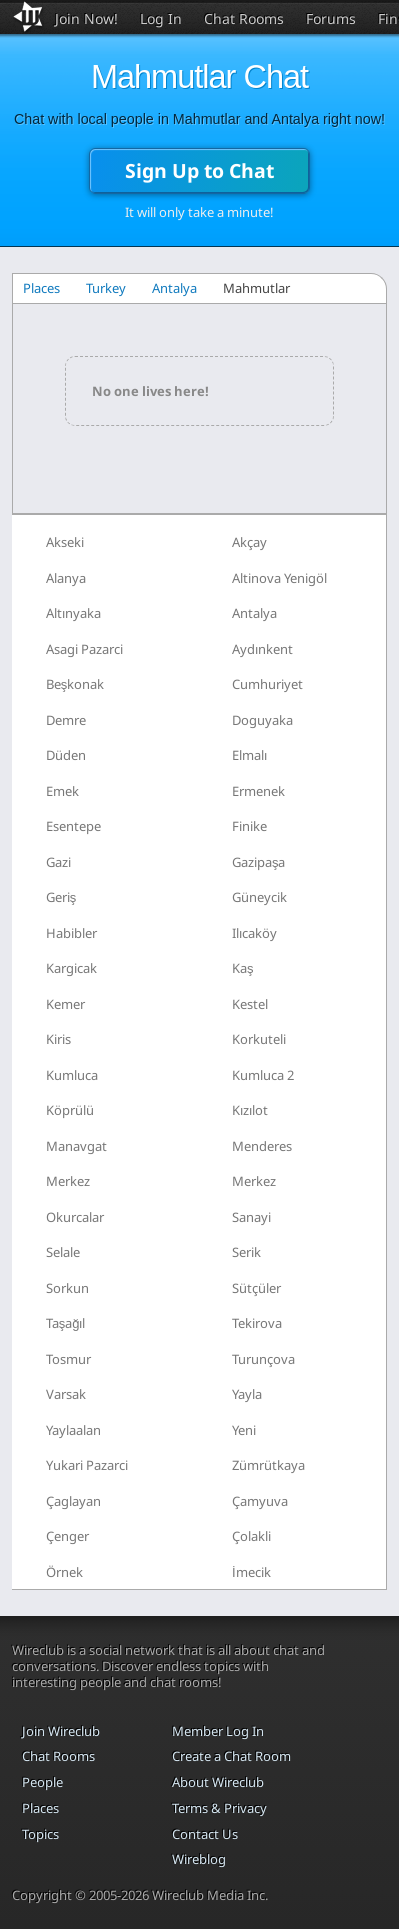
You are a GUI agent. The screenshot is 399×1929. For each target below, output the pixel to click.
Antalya (174, 288)
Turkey (106, 288)
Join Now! (86, 18)
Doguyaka (262, 720)
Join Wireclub (61, 1731)
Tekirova (257, 1323)
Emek (62, 791)
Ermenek (258, 791)
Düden (66, 755)
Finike (249, 826)
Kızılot (250, 1110)
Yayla (247, 1394)
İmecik (251, 1572)
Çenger (67, 1536)
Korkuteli (259, 1039)
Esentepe (73, 826)
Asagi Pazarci (84, 649)
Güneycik (259, 897)
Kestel (250, 1004)
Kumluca (72, 1075)
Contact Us (205, 1834)
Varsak (66, 1394)
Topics (40, 1834)
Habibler (71, 933)
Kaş (243, 968)
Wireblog (199, 1859)
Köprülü (70, 1110)
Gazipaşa (259, 862)
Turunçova (263, 1359)
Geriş (61, 897)
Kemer (65, 1004)
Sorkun (67, 1288)
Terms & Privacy (219, 1808)
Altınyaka (73, 613)
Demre (66, 720)
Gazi (58, 862)
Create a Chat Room (231, 1756)
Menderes (262, 1146)
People (42, 1782)
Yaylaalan (73, 1430)
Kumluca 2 (263, 1075)
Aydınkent (262, 649)
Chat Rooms (244, 18)
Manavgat (76, 1146)
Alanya (66, 578)
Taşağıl (66, 1323)
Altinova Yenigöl (279, 578)
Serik (246, 1252)
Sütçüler (256, 1288)
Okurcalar (75, 1217)
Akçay (249, 542)
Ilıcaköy (254, 933)
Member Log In (218, 1731)
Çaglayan (73, 1501)
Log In (161, 18)
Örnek (64, 1572)
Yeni (244, 1430)
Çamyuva (260, 1501)
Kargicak (71, 968)
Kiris (58, 1039)
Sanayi (251, 1217)
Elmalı (249, 755)
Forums (331, 18)
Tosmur (68, 1359)
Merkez (68, 1181)
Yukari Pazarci (87, 1465)
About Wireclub (218, 1782)
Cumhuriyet (267, 684)
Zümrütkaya (268, 1465)
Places (41, 288)
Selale (63, 1252)
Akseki (65, 542)
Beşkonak (75, 684)
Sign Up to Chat (199, 170)
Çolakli (251, 1536)
